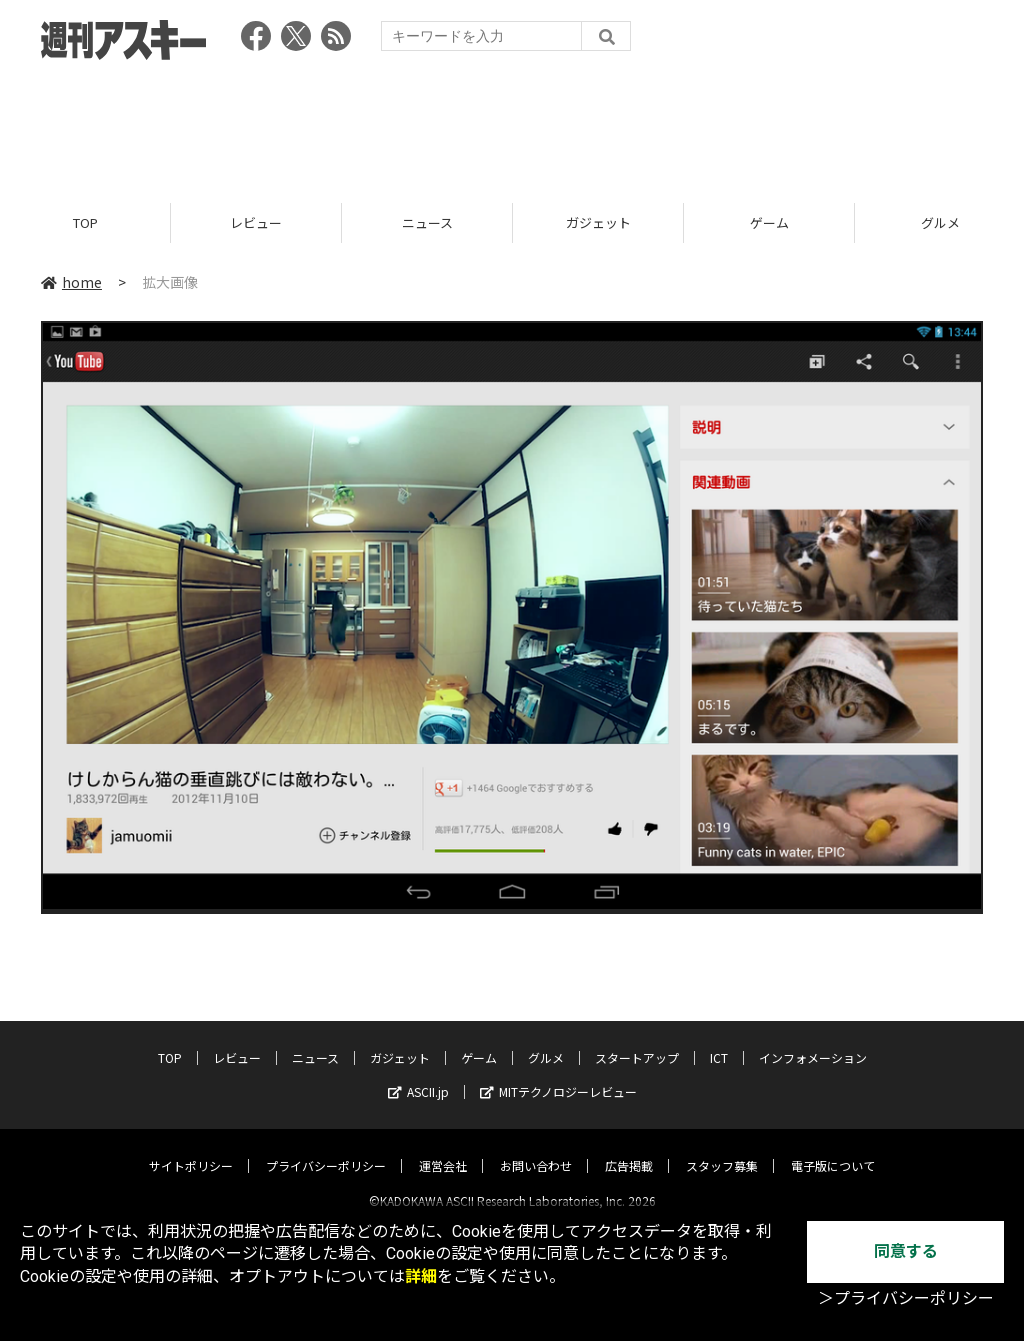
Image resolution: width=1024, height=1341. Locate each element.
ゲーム (769, 222)
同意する (906, 1251)
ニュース (427, 222)
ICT (719, 1040)
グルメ (546, 1040)
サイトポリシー (191, 1148)
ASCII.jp (418, 1074)
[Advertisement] (512, 125)
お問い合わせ (536, 1148)
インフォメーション (813, 1040)
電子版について (833, 1148)
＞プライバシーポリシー (906, 1298)
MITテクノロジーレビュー (558, 1074)
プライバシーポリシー (326, 1148)
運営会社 (443, 1148)
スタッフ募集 (722, 1148)
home (71, 282)
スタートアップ (637, 1040)
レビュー (256, 222)
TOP (85, 222)
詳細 (421, 1276)
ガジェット (598, 222)
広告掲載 (629, 1148)
